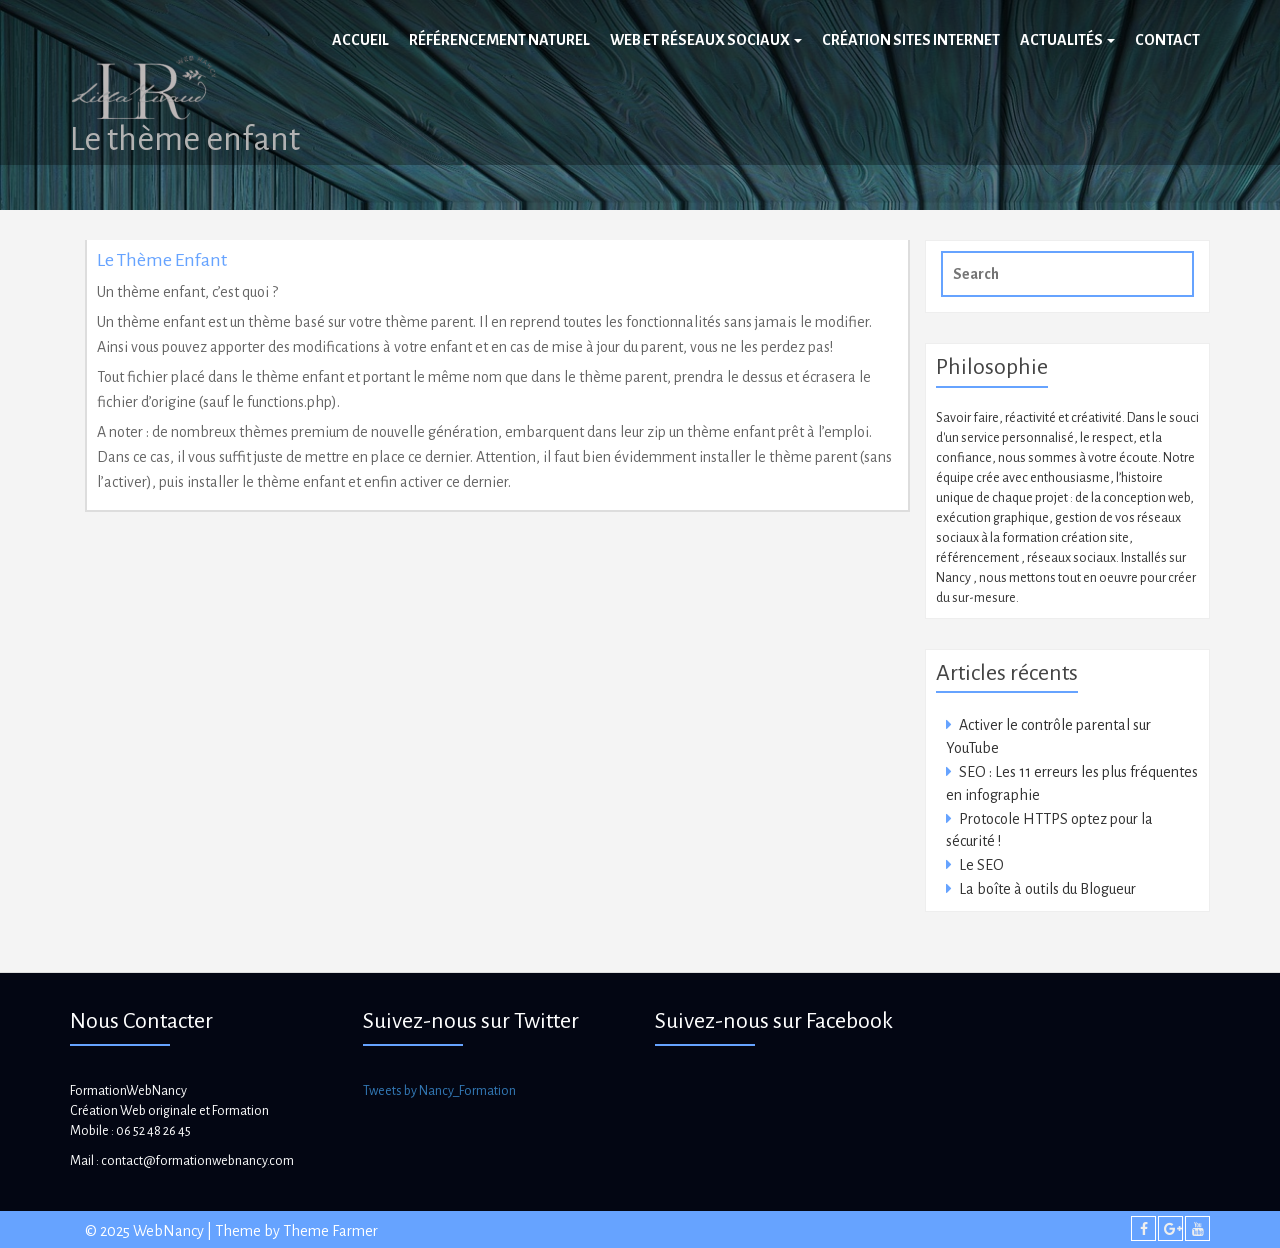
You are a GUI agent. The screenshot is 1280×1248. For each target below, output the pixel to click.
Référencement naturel (499, 40)
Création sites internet (911, 40)
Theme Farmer (330, 1231)
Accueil (360, 40)
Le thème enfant (162, 260)
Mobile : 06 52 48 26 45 (130, 1131)
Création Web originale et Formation (169, 1111)
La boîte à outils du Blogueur (1047, 889)
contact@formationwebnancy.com (197, 1161)
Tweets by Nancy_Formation (439, 1091)
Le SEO (981, 865)
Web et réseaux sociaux (706, 40)
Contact (1167, 40)
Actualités (1067, 40)
